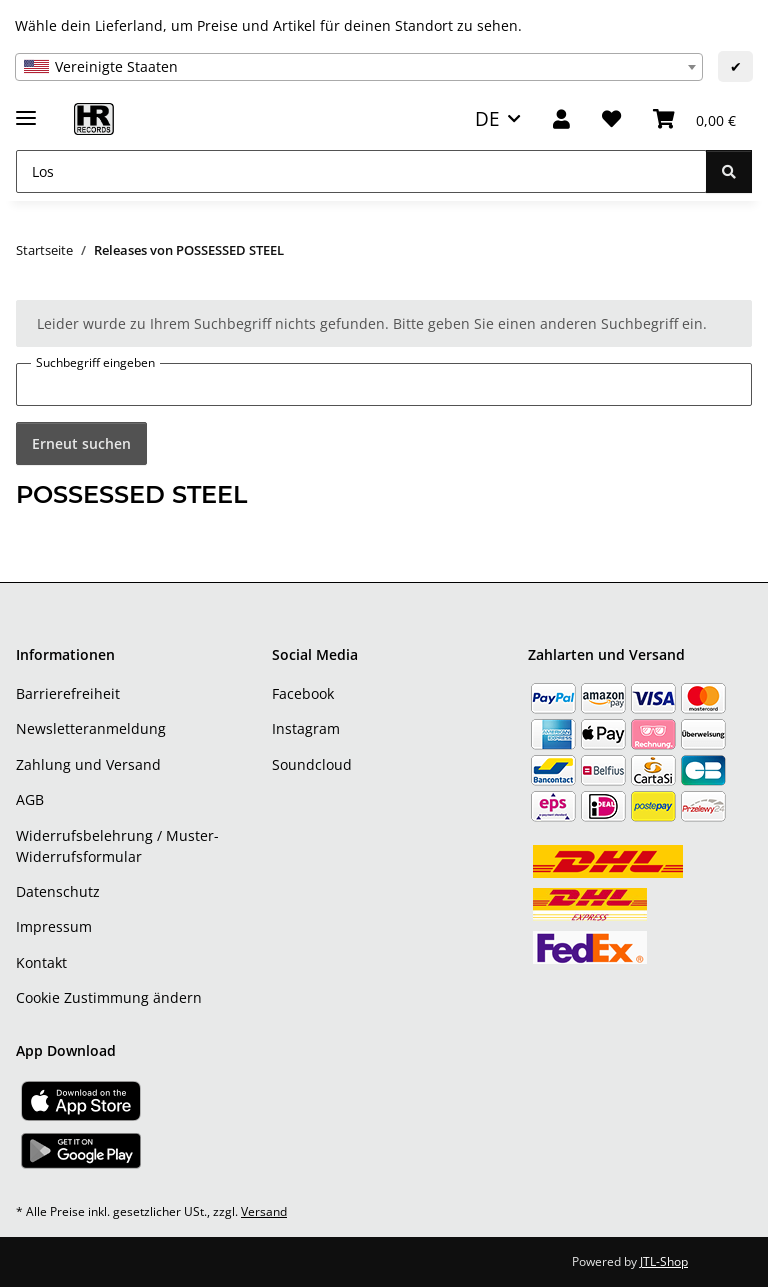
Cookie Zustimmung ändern (109, 997)
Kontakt (41, 962)
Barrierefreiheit (68, 693)
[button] (561, 119)
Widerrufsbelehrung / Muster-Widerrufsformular (117, 846)
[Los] (361, 171)
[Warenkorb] (694, 119)
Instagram (306, 728)
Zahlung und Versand (88, 764)
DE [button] (487, 118)
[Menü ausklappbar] (26, 109)
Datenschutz (58, 891)
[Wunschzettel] (611, 119)
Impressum (54, 926)
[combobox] (359, 67)
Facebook (303, 693)
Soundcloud (312, 764)
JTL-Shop (664, 1261)
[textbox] (359, 67)
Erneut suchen (81, 443)
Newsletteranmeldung (91, 728)
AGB (30, 799)
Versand (264, 1211)
